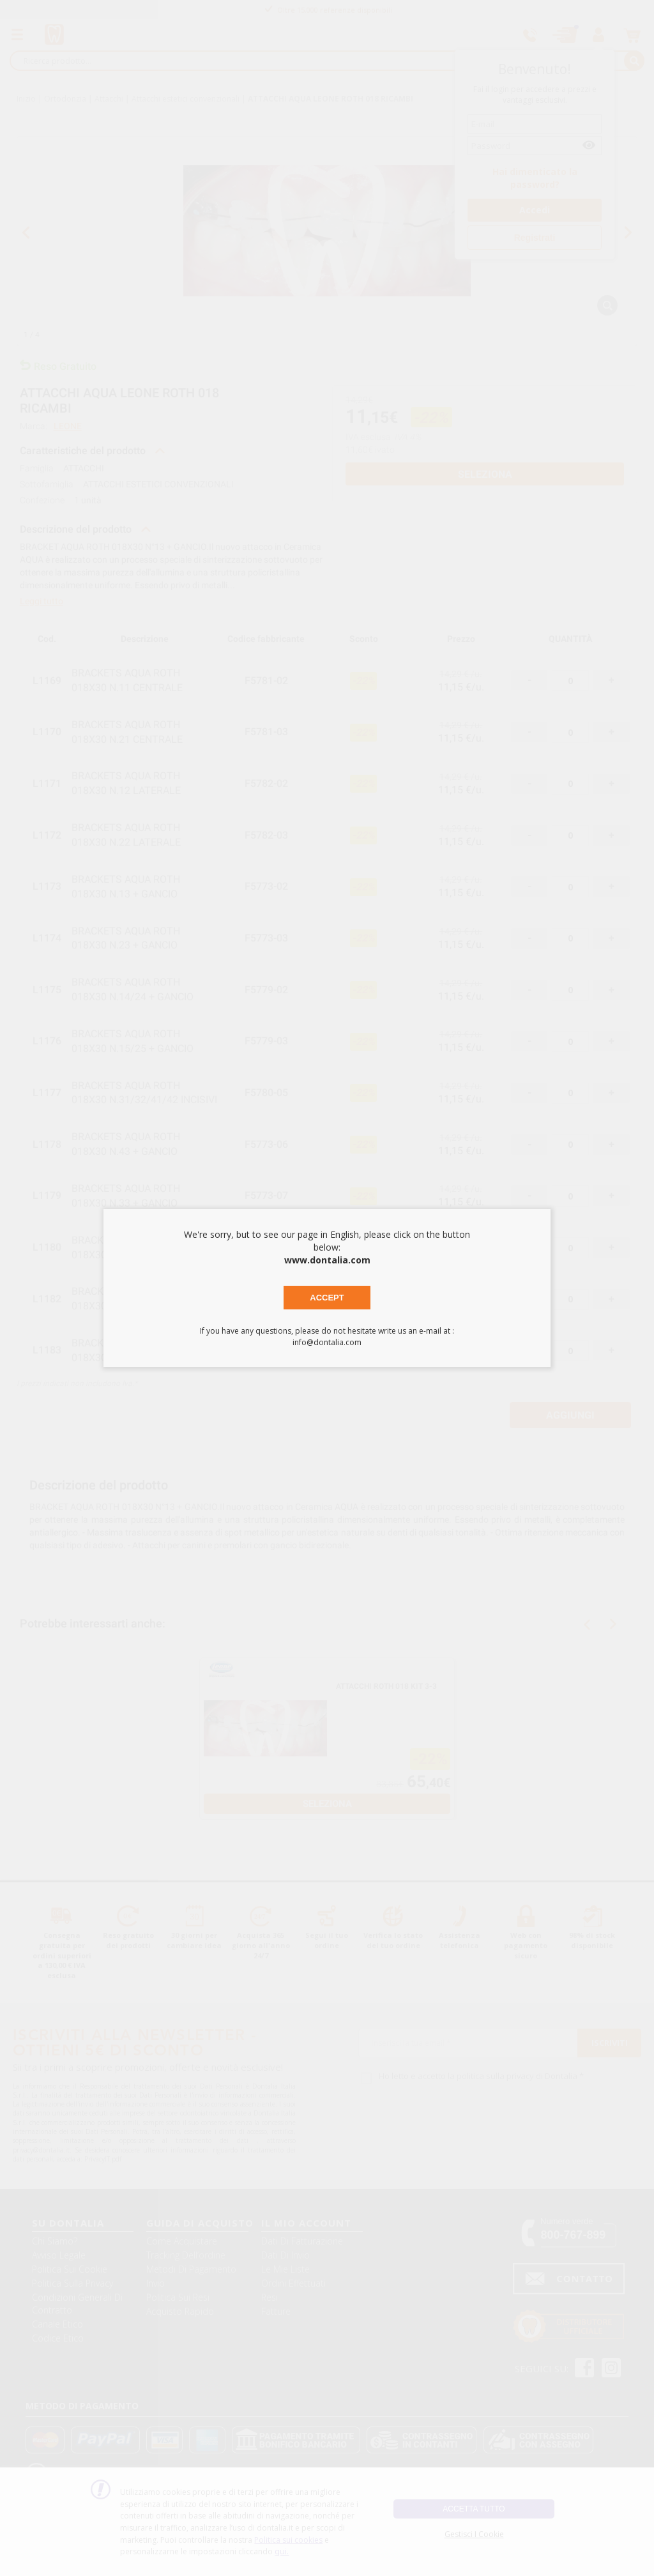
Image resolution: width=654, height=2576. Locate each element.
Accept (327, 1297)
